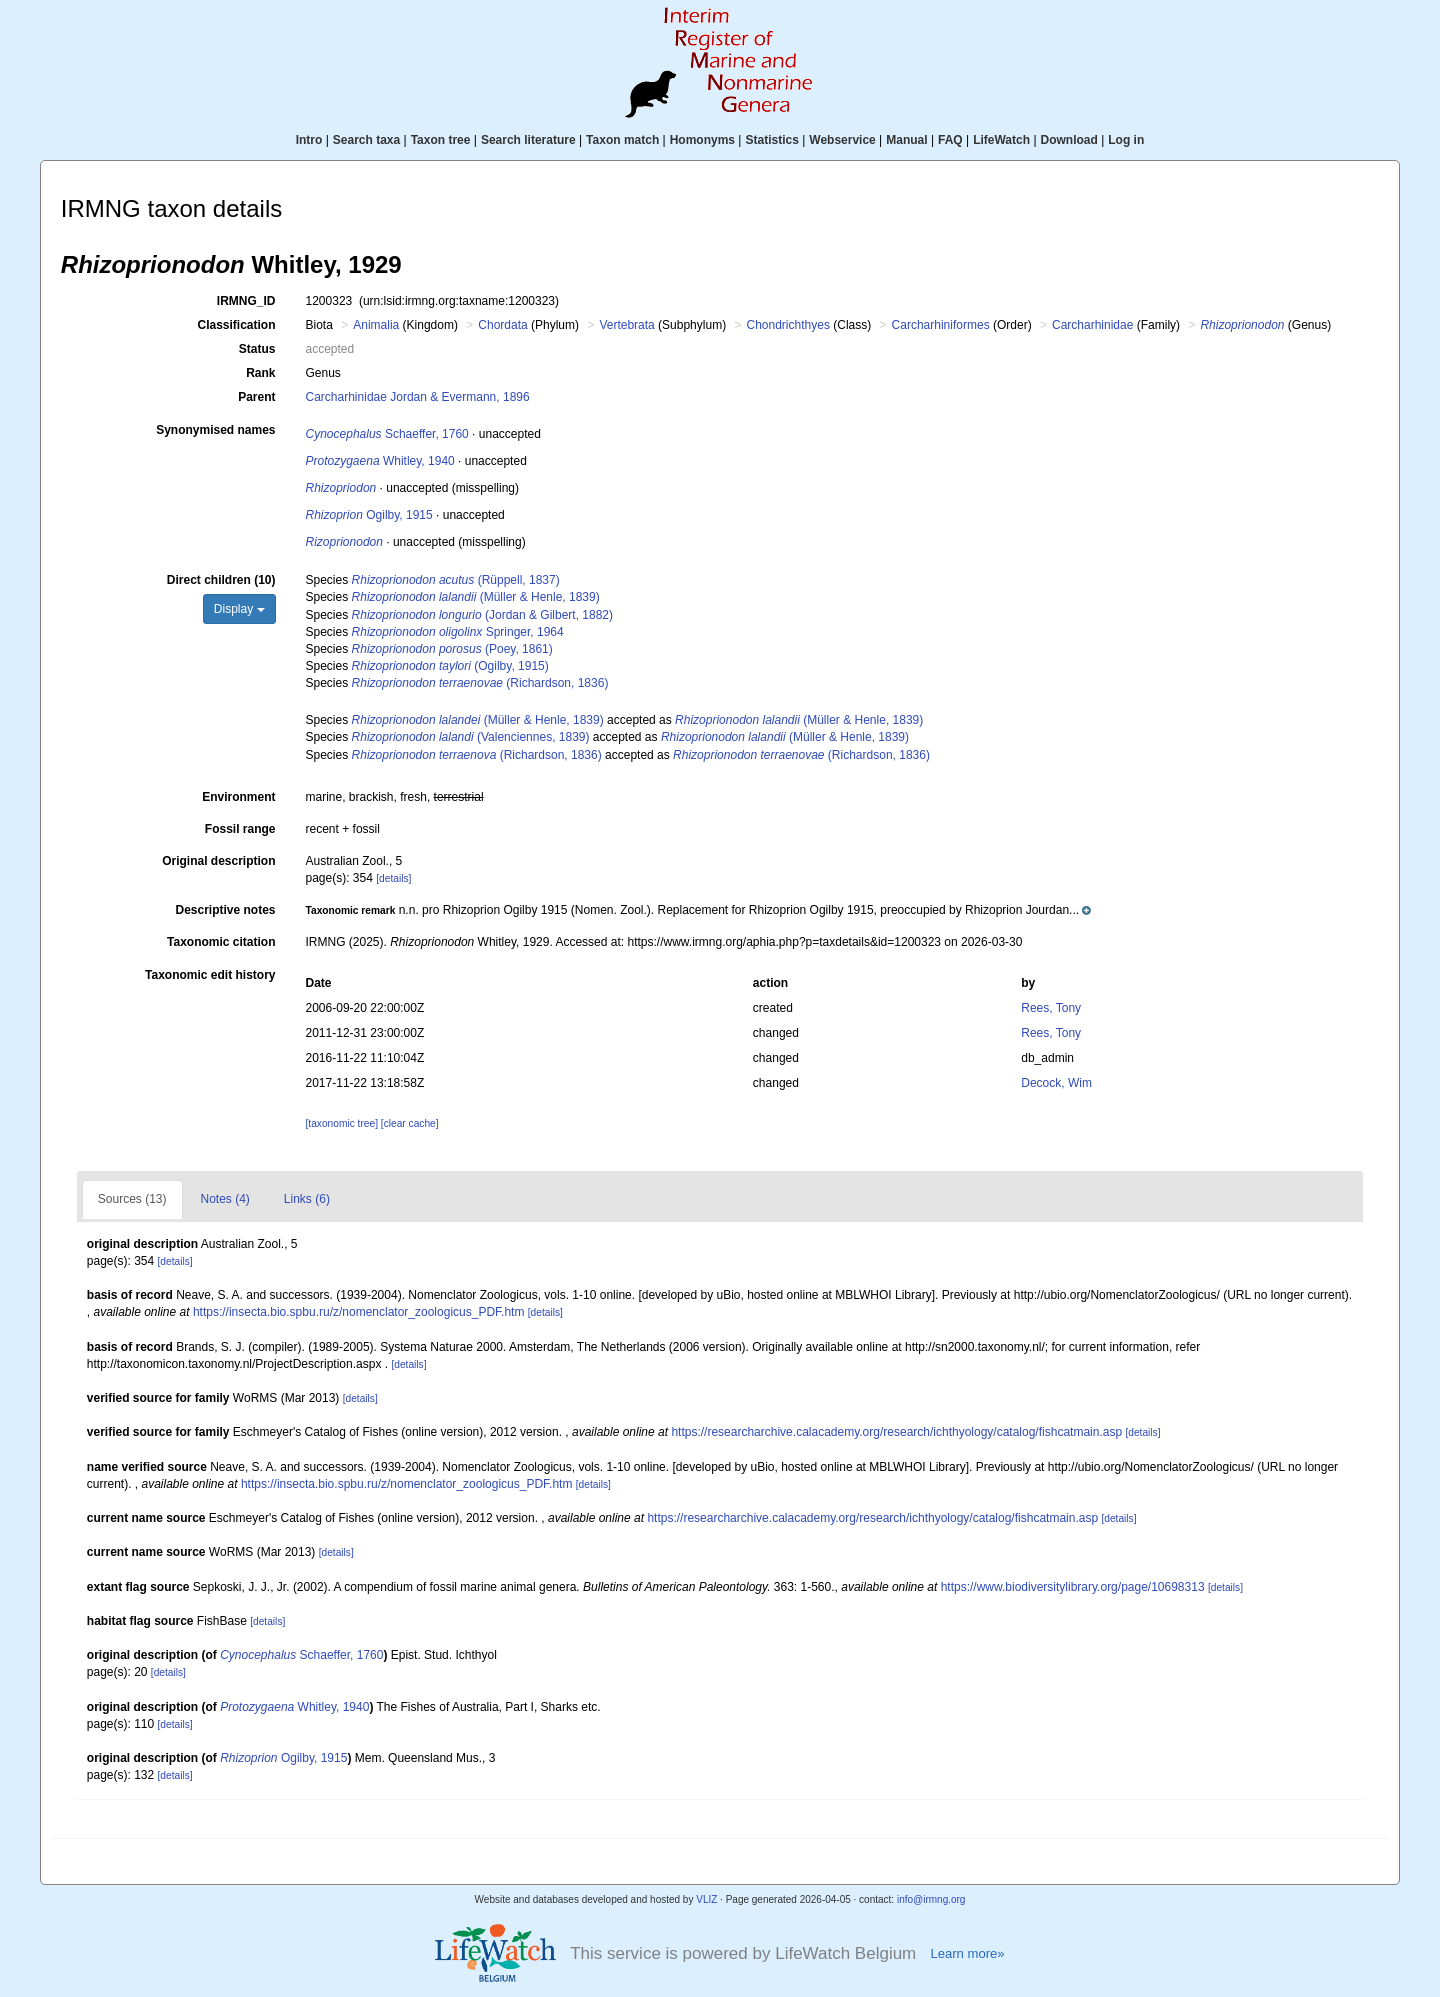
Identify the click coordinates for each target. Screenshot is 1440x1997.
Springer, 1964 (458, 632)
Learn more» (967, 1953)
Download (1069, 140)
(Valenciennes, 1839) (471, 737)
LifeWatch (1001, 140)
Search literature (528, 140)
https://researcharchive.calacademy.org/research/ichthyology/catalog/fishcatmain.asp (896, 1432)
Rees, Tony (1051, 1008)
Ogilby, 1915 (369, 515)
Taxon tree (441, 140)
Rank (260, 373)
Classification (236, 325)
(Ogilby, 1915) (450, 666)
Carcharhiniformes (941, 325)
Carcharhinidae (1092, 325)
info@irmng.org (931, 1899)
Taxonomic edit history (210, 975)
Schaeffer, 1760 (387, 434)
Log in (1126, 140)
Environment (238, 797)
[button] (698, 910)
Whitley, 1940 (380, 461)
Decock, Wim (1056, 1083)
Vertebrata (626, 325)
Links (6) (307, 1199)
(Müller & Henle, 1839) (476, 597)
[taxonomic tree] (342, 1123)
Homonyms (702, 140)
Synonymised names (215, 430)
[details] (393, 878)
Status (257, 349)
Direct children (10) (221, 580)
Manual (906, 140)
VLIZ (706, 1899)
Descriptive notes (225, 910)
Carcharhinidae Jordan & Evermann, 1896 (418, 397)
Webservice (842, 140)
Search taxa (366, 140)
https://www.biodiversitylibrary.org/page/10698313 (1073, 1587)
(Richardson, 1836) (480, 683)
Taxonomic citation (221, 942)
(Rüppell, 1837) (456, 580)
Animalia (376, 325)
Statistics (771, 140)
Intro (309, 140)
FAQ (950, 140)
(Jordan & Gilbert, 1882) (483, 615)
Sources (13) (132, 1199)
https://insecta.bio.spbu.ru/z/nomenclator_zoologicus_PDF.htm (359, 1312)
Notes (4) (225, 1199)
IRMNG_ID (246, 301)
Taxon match (622, 140)
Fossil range (240, 829)
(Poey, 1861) (452, 649)
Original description (218, 861)
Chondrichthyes (788, 325)
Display (239, 609)
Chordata (502, 325)
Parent (256, 397)
